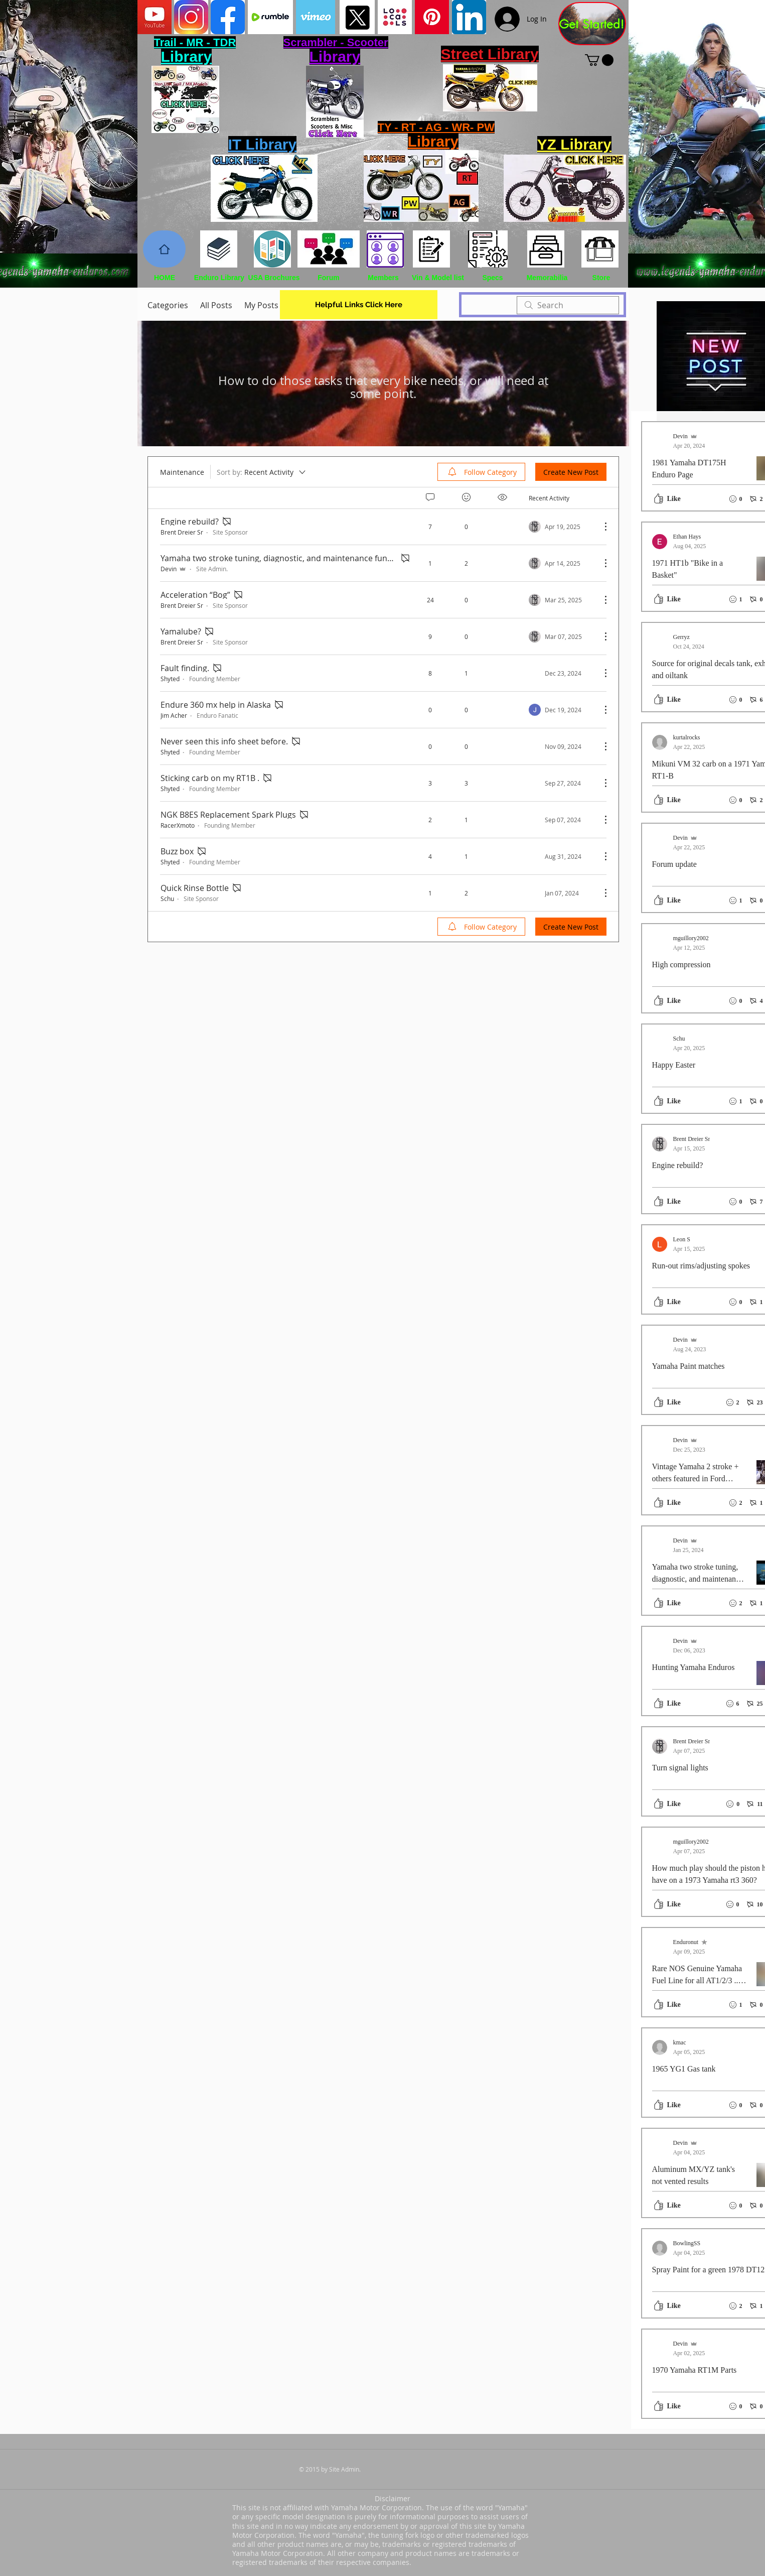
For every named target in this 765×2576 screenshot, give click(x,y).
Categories (167, 305)
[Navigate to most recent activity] (561, 527)
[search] (568, 305)
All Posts (216, 305)
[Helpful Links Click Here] (358, 304)
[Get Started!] (592, 23)
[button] (599, 60)
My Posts (261, 305)
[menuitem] (481, 472)
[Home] (164, 249)
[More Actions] (600, 527)
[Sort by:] (262, 472)
